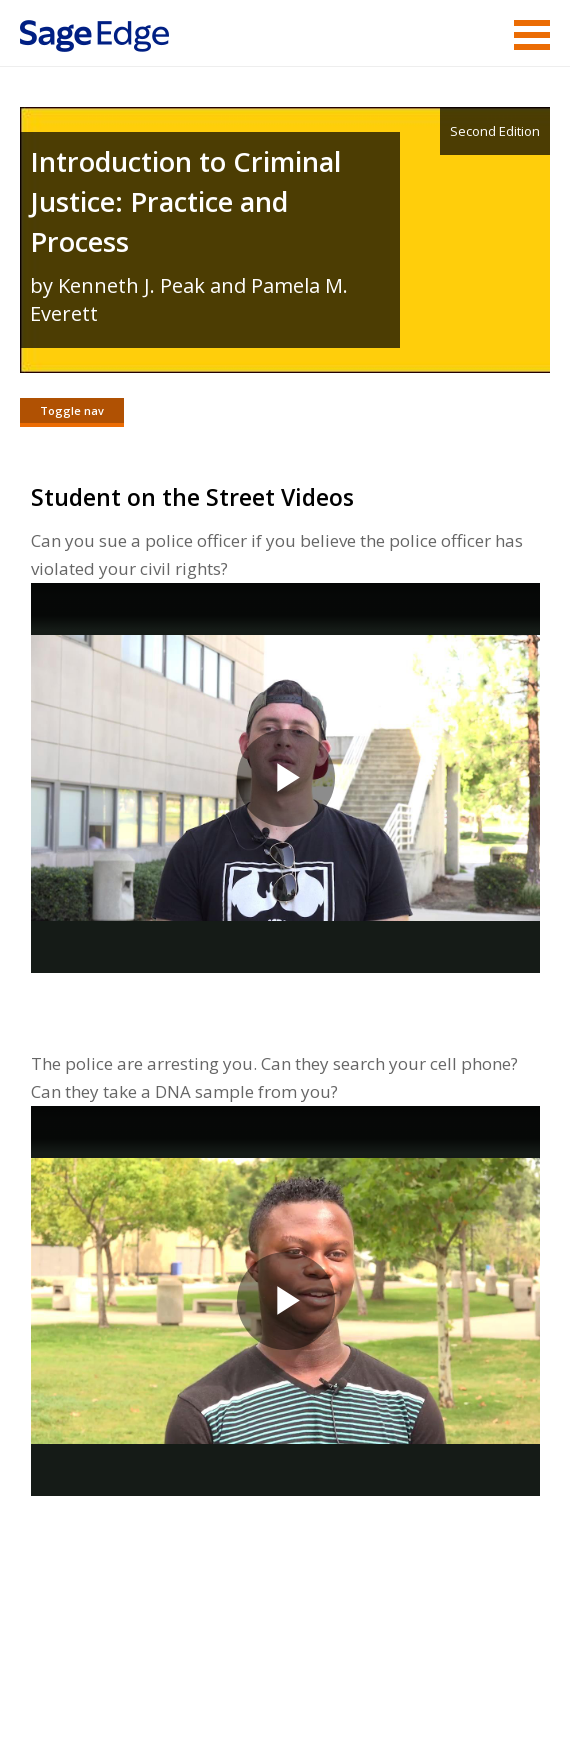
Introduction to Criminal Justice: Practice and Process (185, 201)
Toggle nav (72, 410)
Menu (532, 35)
